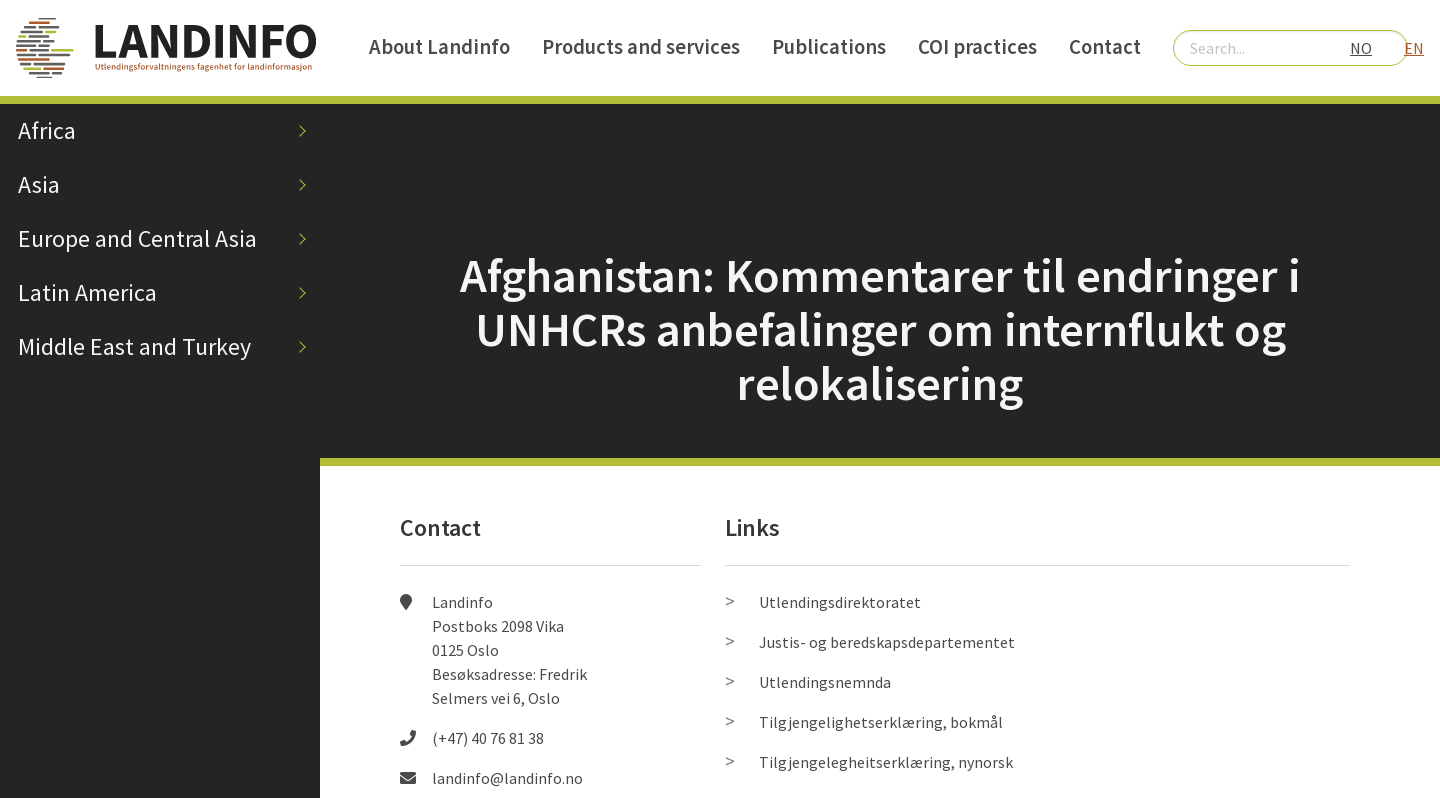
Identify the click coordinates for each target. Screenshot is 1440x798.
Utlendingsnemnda (825, 682)
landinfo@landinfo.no (507, 778)
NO (1361, 48)
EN (1414, 48)
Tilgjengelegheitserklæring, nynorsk (886, 762)
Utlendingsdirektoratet (840, 602)
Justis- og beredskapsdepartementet (887, 642)
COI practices (977, 47)
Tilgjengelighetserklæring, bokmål (881, 722)
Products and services (641, 47)
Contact (1105, 47)
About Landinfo (439, 47)
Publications (829, 47)
